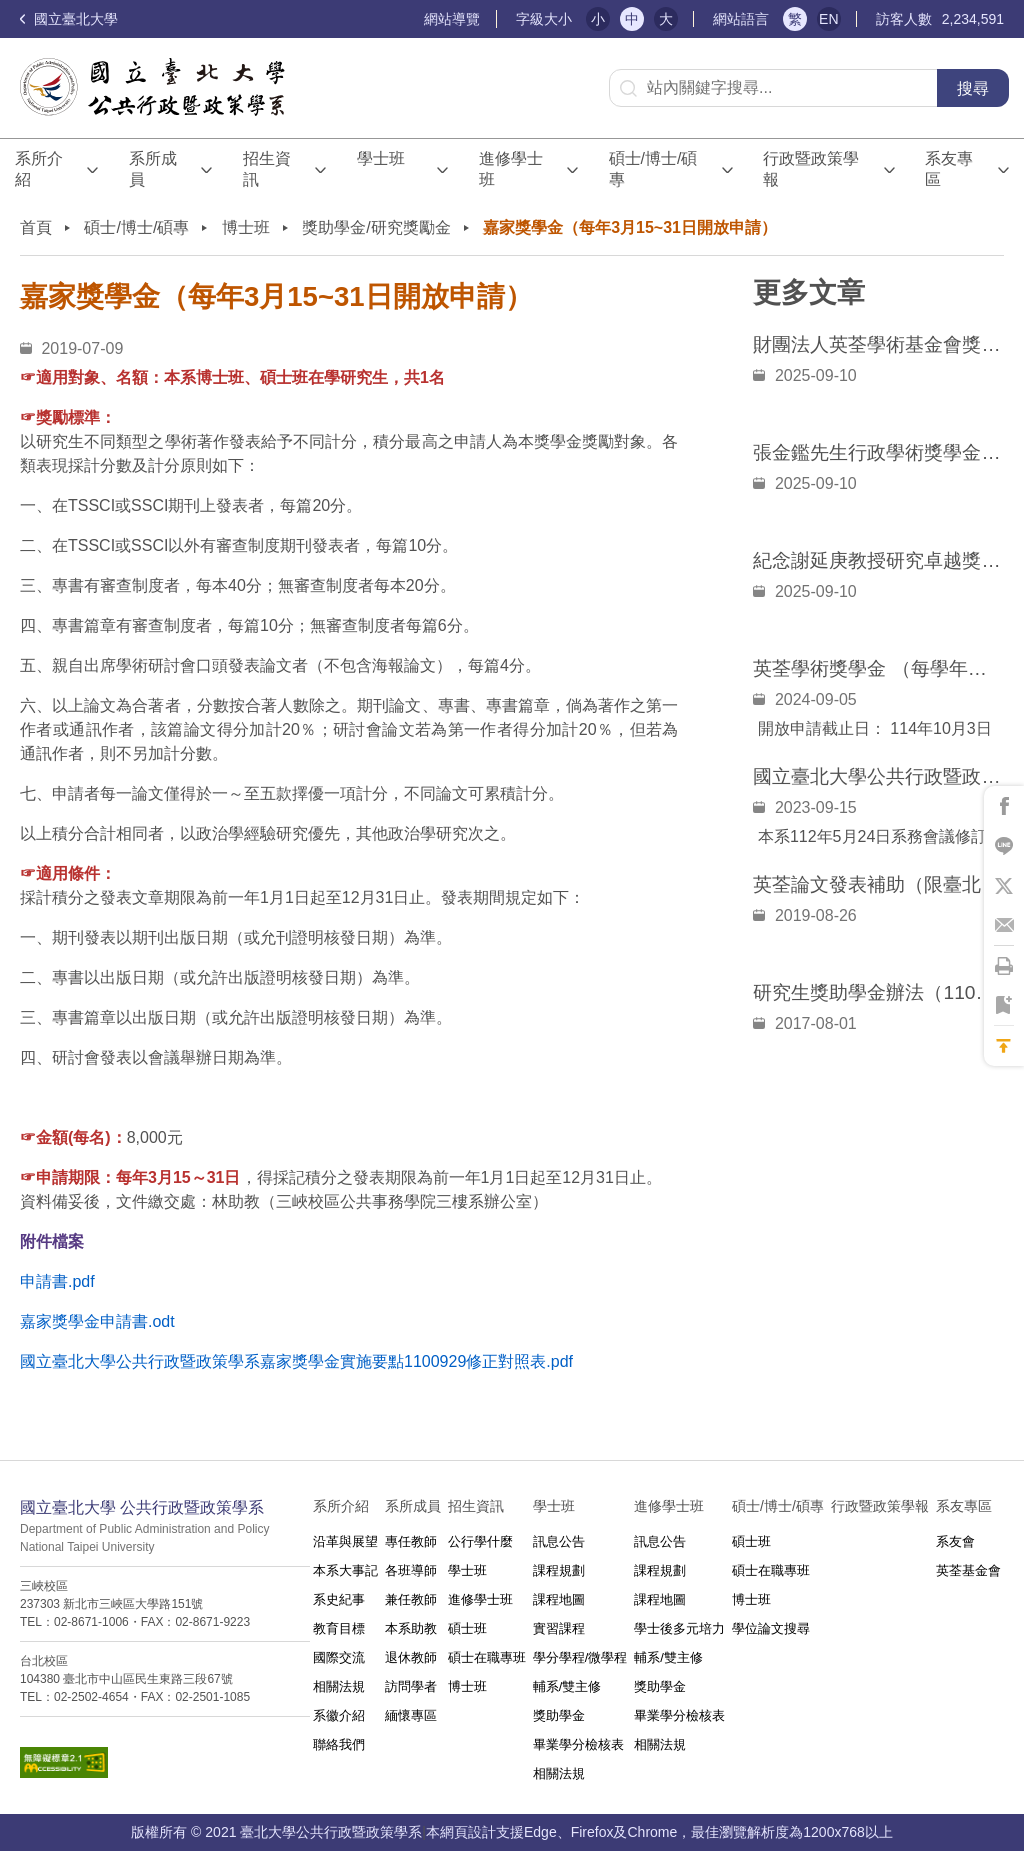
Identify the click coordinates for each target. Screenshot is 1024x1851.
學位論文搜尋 (771, 1628)
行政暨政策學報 (811, 169)
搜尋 (973, 88)
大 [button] (666, 19)
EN (828, 19)
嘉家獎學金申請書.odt (97, 1321)
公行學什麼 (480, 1541)
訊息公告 (559, 1541)
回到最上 (1004, 1046)
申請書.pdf (57, 1281)
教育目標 (339, 1628)
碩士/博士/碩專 (653, 169)
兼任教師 (411, 1599)
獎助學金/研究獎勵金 (376, 227)
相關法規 (339, 1686)
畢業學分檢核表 (578, 1744)
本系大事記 (345, 1570)
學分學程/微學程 (580, 1657)
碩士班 (467, 1628)
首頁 (36, 227)
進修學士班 (511, 169)
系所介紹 (39, 169)
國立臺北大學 (69, 19)
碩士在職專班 (487, 1657)
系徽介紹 (339, 1715)
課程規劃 (559, 1570)
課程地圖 (559, 1599)
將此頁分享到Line (1004, 846)
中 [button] (632, 19)
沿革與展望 (345, 1541)
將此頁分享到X (1004, 886)
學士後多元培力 (679, 1628)
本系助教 (411, 1628)
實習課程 (559, 1628)
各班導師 (411, 1570)
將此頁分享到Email (1004, 926)
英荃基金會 (968, 1570)
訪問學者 (411, 1686)
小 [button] (598, 19)
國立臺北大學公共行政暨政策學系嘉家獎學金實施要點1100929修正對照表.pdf (296, 1361)
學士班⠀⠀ (381, 169)
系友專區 (949, 169)
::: (415, 19)
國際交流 (339, 1657)
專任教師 (411, 1541)
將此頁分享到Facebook (1004, 806)
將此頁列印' (1004, 966)
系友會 (955, 1541)
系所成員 (153, 169)
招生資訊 (267, 169)
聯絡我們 (339, 1744)
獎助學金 (559, 1715)
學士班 (467, 1570)
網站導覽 (452, 19)
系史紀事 (339, 1599)
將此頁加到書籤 (1004, 1006)
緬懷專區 (411, 1715)
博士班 (246, 227)
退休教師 (411, 1657)
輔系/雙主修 (567, 1686)
